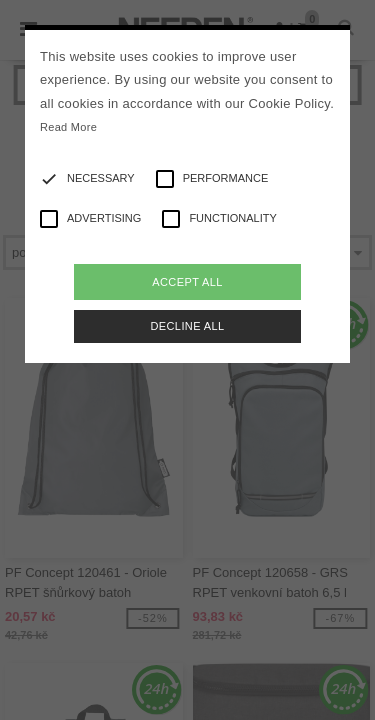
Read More (68, 127)
